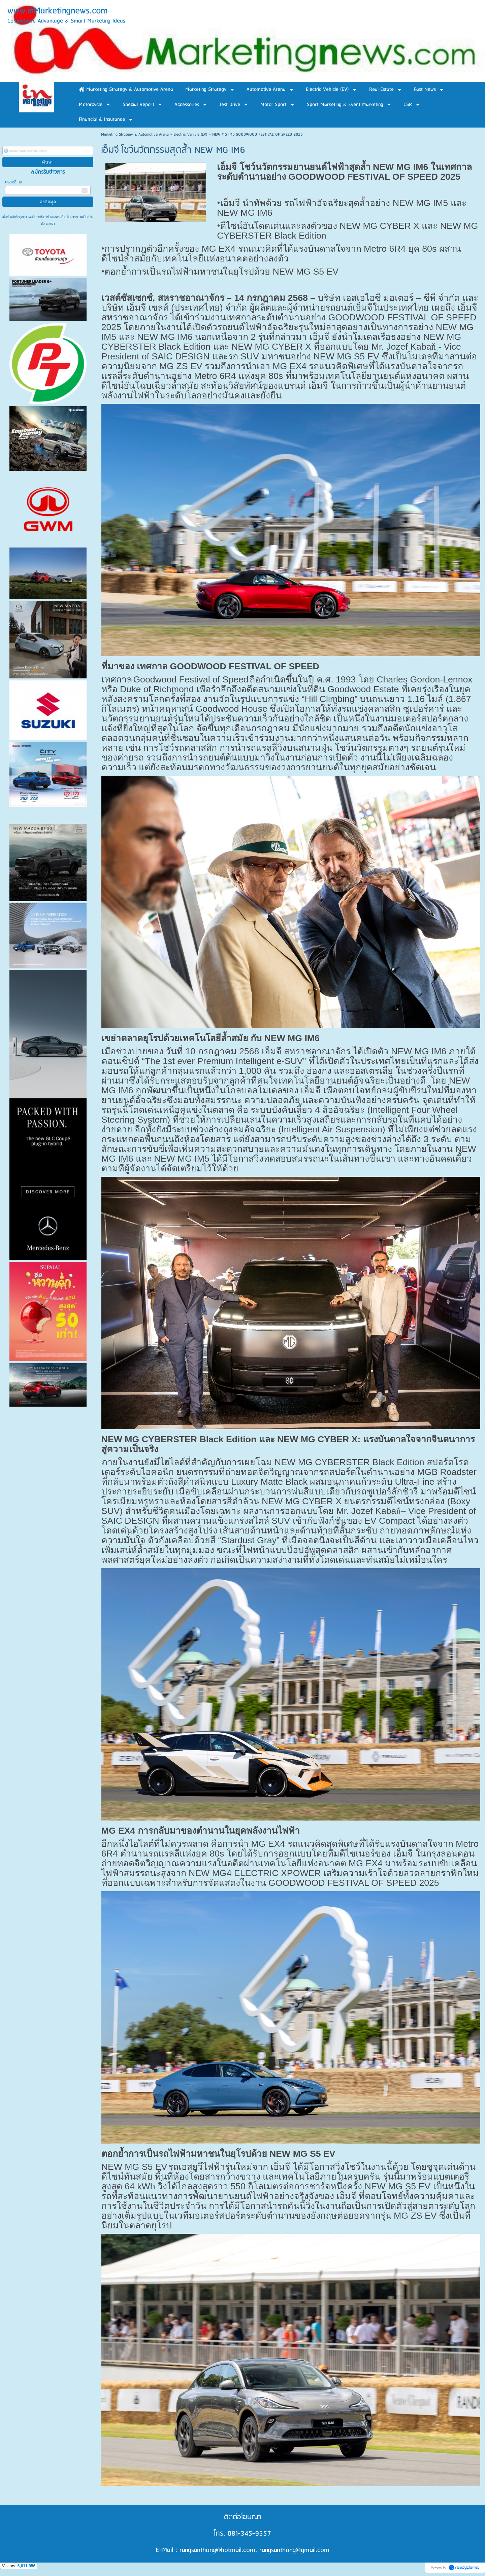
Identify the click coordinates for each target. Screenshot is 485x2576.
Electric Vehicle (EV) (190, 134)
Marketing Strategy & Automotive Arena (135, 134)
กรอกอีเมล (13, 182)
